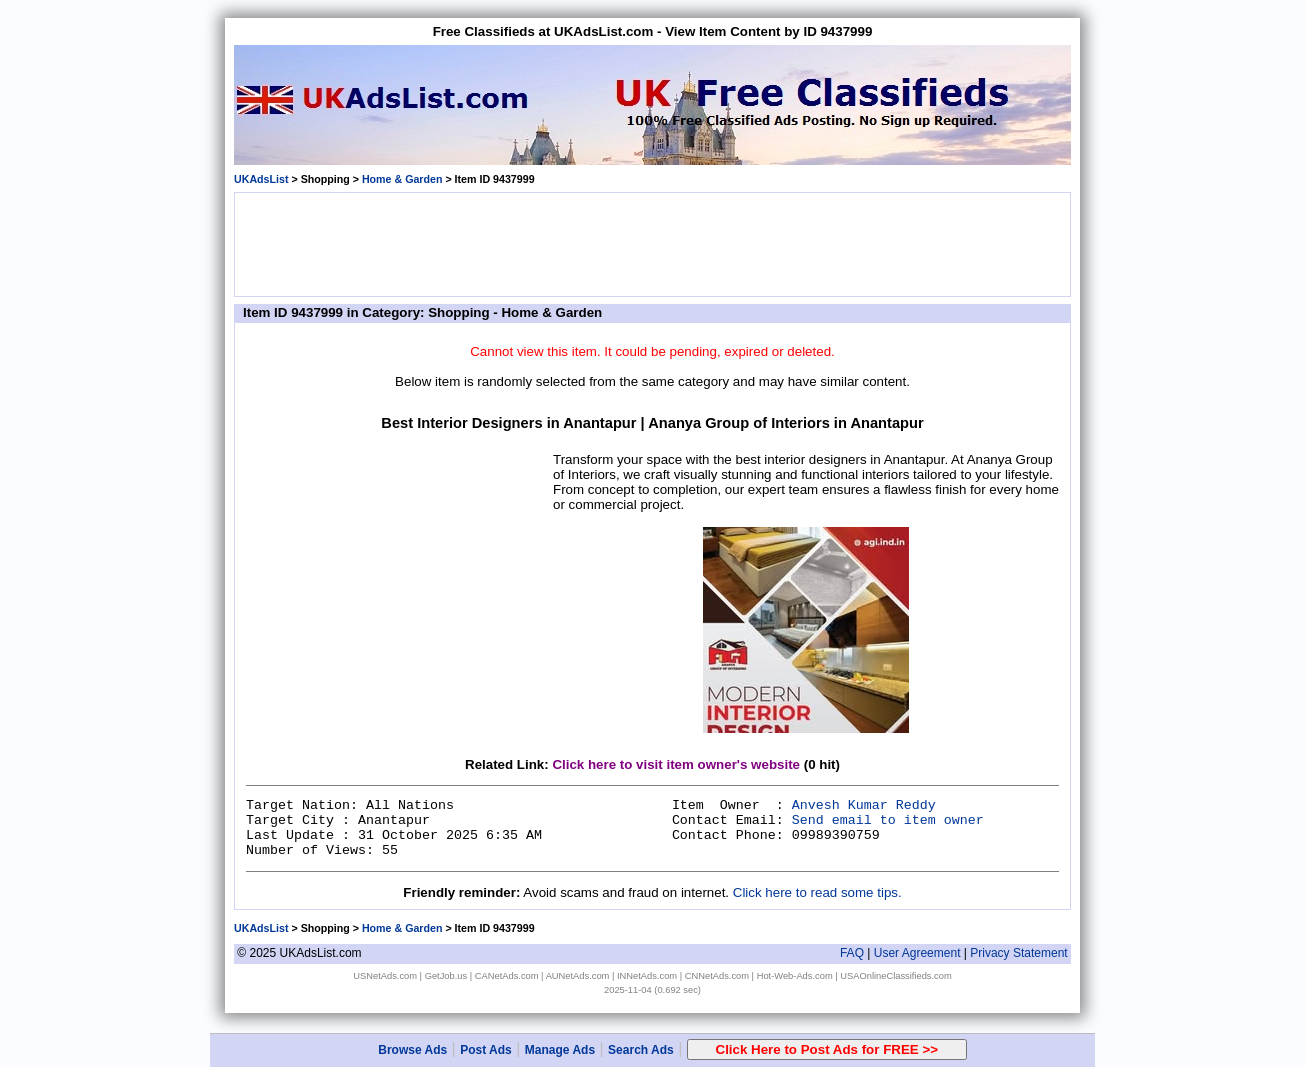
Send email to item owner (888, 820)
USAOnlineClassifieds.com (895, 976)
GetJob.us (446, 976)
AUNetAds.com (578, 976)
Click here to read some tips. (817, 892)
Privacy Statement (1018, 953)
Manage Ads (560, 1050)
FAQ (852, 953)
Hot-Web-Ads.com (795, 976)
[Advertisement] (653, 243)
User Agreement (917, 953)
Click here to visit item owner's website (676, 764)
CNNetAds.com (717, 976)
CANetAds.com (507, 976)
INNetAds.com (647, 976)
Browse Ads (412, 1050)
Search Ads (641, 1050)
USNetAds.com (385, 976)
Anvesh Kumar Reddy (864, 805)
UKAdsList (261, 179)
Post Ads (486, 1050)
